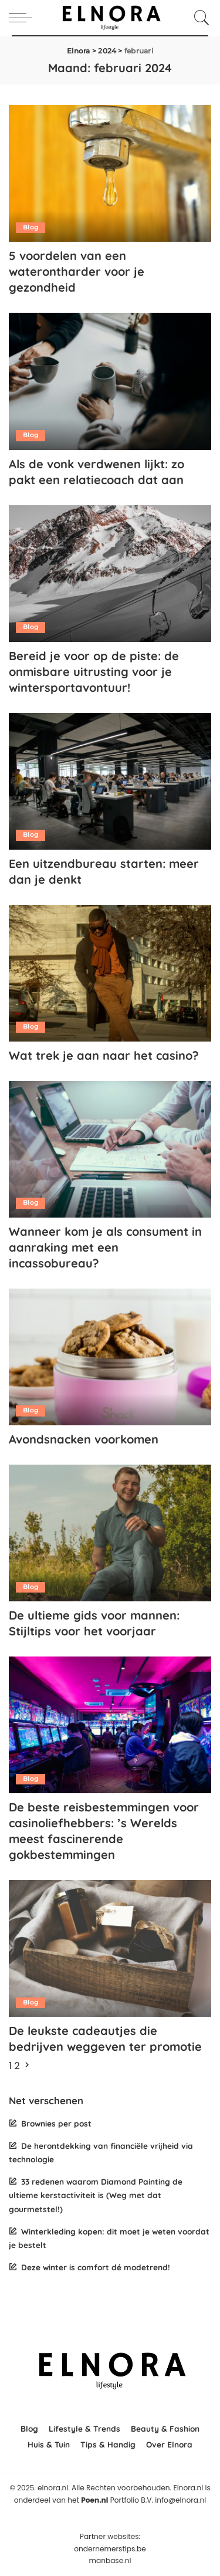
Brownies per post (56, 2123)
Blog (30, 227)
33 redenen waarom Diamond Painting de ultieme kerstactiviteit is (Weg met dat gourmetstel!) (95, 2194)
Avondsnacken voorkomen (83, 1439)
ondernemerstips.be (109, 2549)
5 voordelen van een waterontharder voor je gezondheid (76, 271)
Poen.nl (94, 2500)
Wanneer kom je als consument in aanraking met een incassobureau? (105, 1247)
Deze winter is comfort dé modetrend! (95, 2267)
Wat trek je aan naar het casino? (104, 1055)
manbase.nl (110, 2560)
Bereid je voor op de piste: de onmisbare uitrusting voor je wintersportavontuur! (94, 671)
